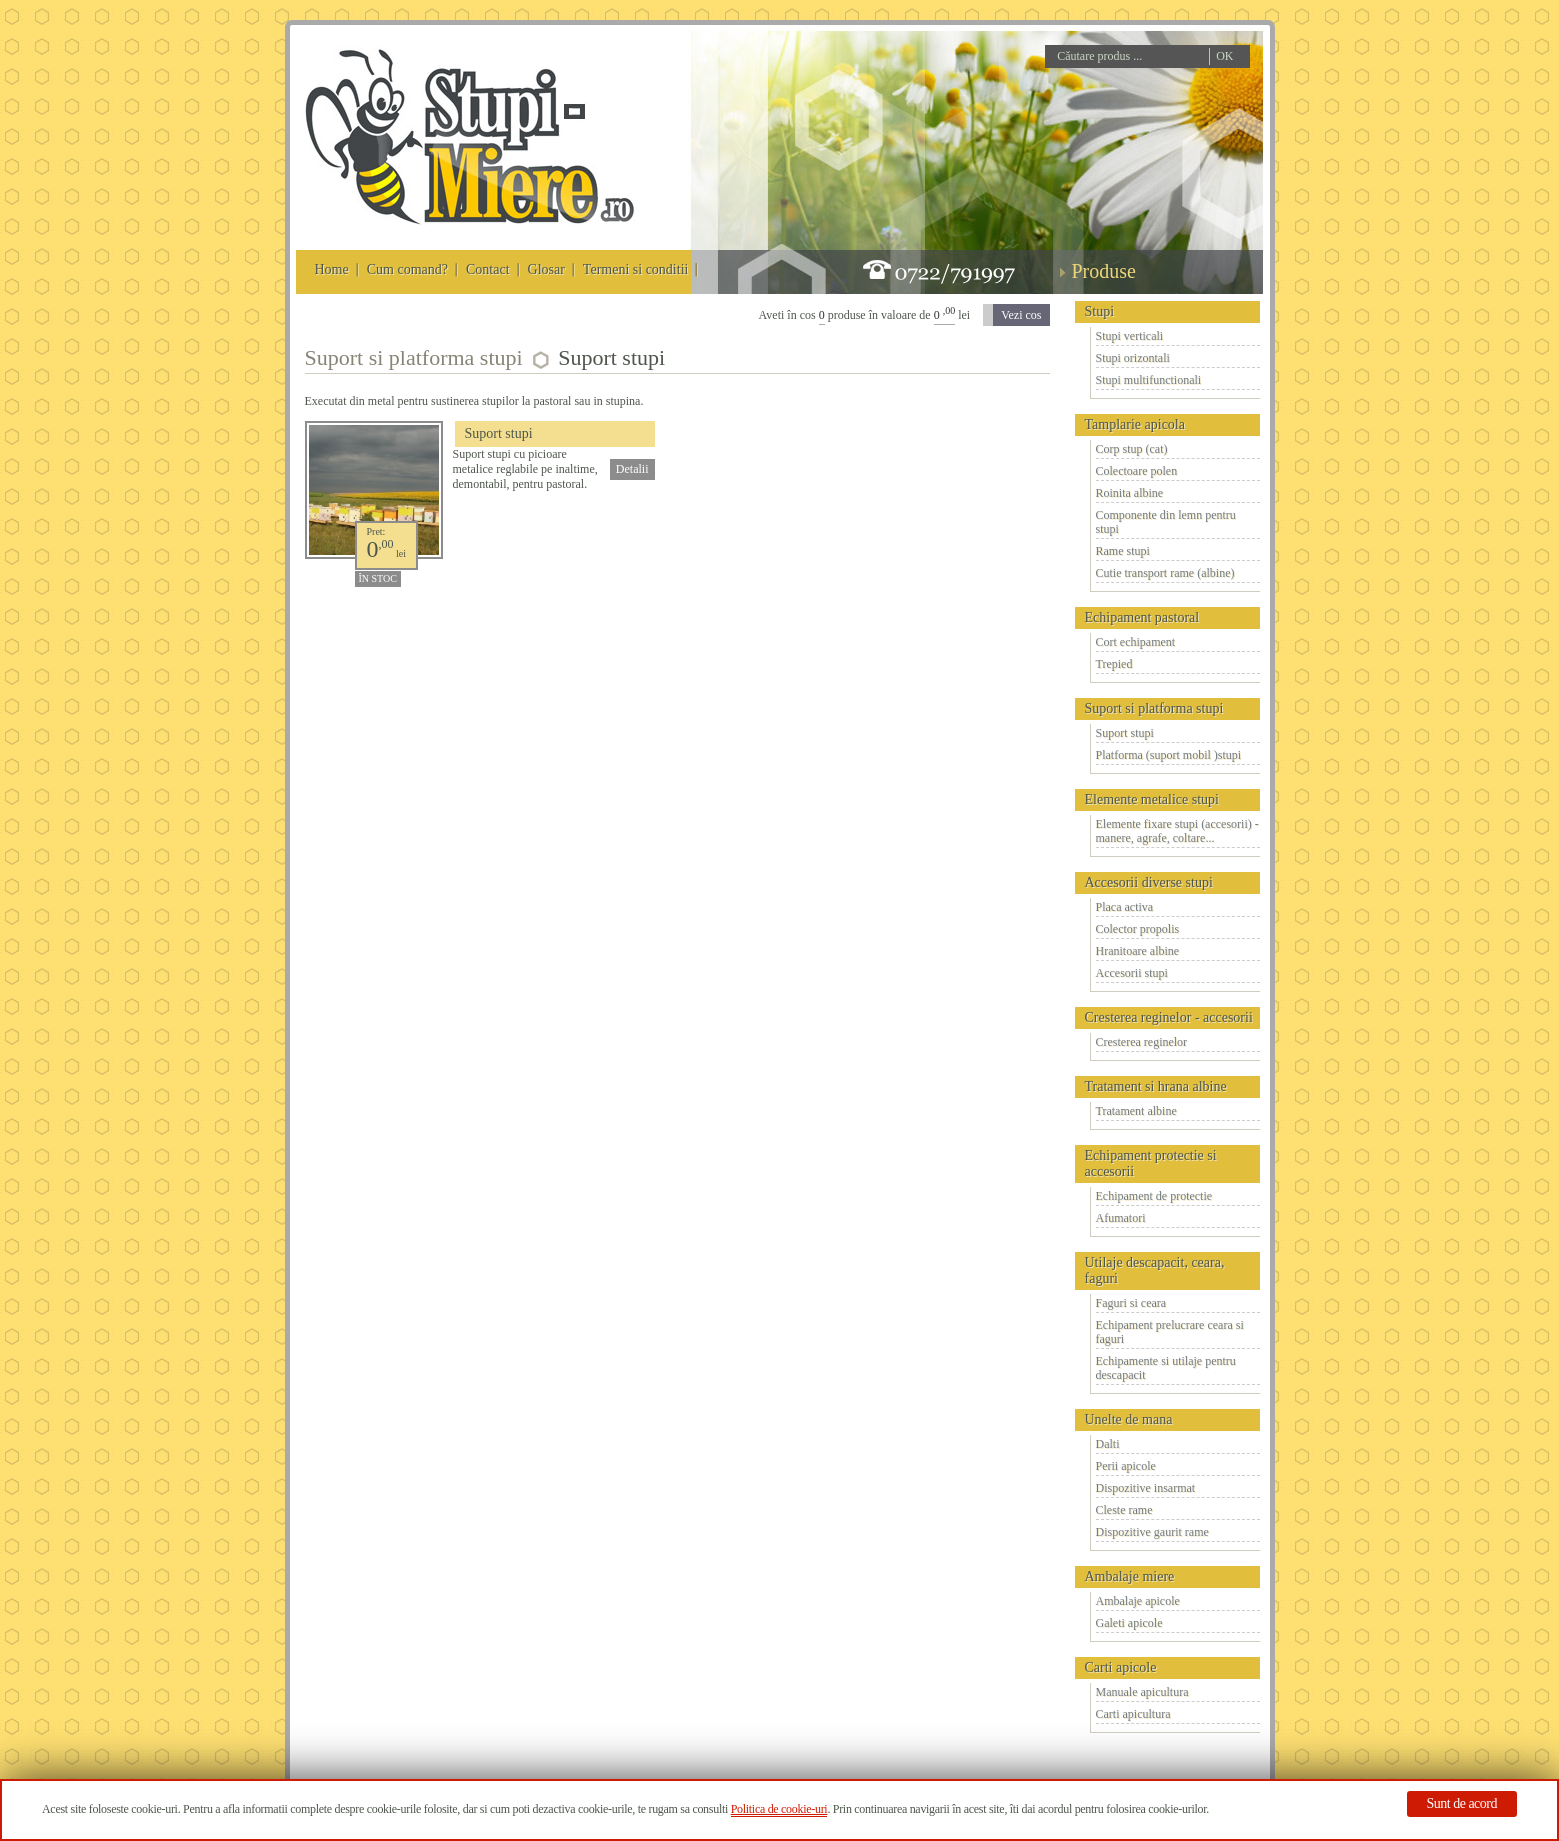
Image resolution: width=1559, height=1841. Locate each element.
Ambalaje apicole (1138, 1601)
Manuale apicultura (1142, 1692)
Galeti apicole (1129, 1623)
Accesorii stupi (1132, 973)
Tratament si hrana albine (1156, 1086)
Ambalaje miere (1130, 1576)
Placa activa (1125, 907)
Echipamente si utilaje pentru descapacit (1166, 1368)
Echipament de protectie (1154, 1196)
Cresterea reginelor (1142, 1042)
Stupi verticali (1130, 336)
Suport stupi (1125, 733)
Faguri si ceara (1131, 1303)
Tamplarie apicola (1135, 424)
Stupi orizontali (1133, 358)
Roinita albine (1130, 493)
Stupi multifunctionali (1149, 380)
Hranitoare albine (1138, 951)
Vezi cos (1021, 315)
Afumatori (1121, 1218)
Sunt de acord (1462, 1803)
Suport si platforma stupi (1154, 708)
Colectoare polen (1137, 471)
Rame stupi (1123, 551)
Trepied (1114, 664)
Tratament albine (1136, 1111)
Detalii (632, 469)
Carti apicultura (1133, 1714)
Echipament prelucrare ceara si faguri (1170, 1332)
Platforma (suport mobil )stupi (1169, 755)
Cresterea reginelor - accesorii (1169, 1017)
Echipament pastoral (1142, 617)
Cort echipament (1136, 642)
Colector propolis (1138, 929)
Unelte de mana (1129, 1419)
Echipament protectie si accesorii (1151, 1163)
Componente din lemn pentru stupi (1166, 522)
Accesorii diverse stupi (1149, 882)
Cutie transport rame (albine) (1165, 573)
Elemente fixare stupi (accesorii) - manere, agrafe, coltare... (1177, 831)
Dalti (1108, 1444)
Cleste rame (1124, 1510)
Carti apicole (1121, 1667)
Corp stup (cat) (1132, 449)
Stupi (1100, 311)
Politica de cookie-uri (779, 1809)
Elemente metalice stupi (1152, 799)
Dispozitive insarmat (1146, 1488)
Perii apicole (1126, 1466)
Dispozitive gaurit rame (1152, 1532)
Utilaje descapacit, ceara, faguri (1155, 1270)
